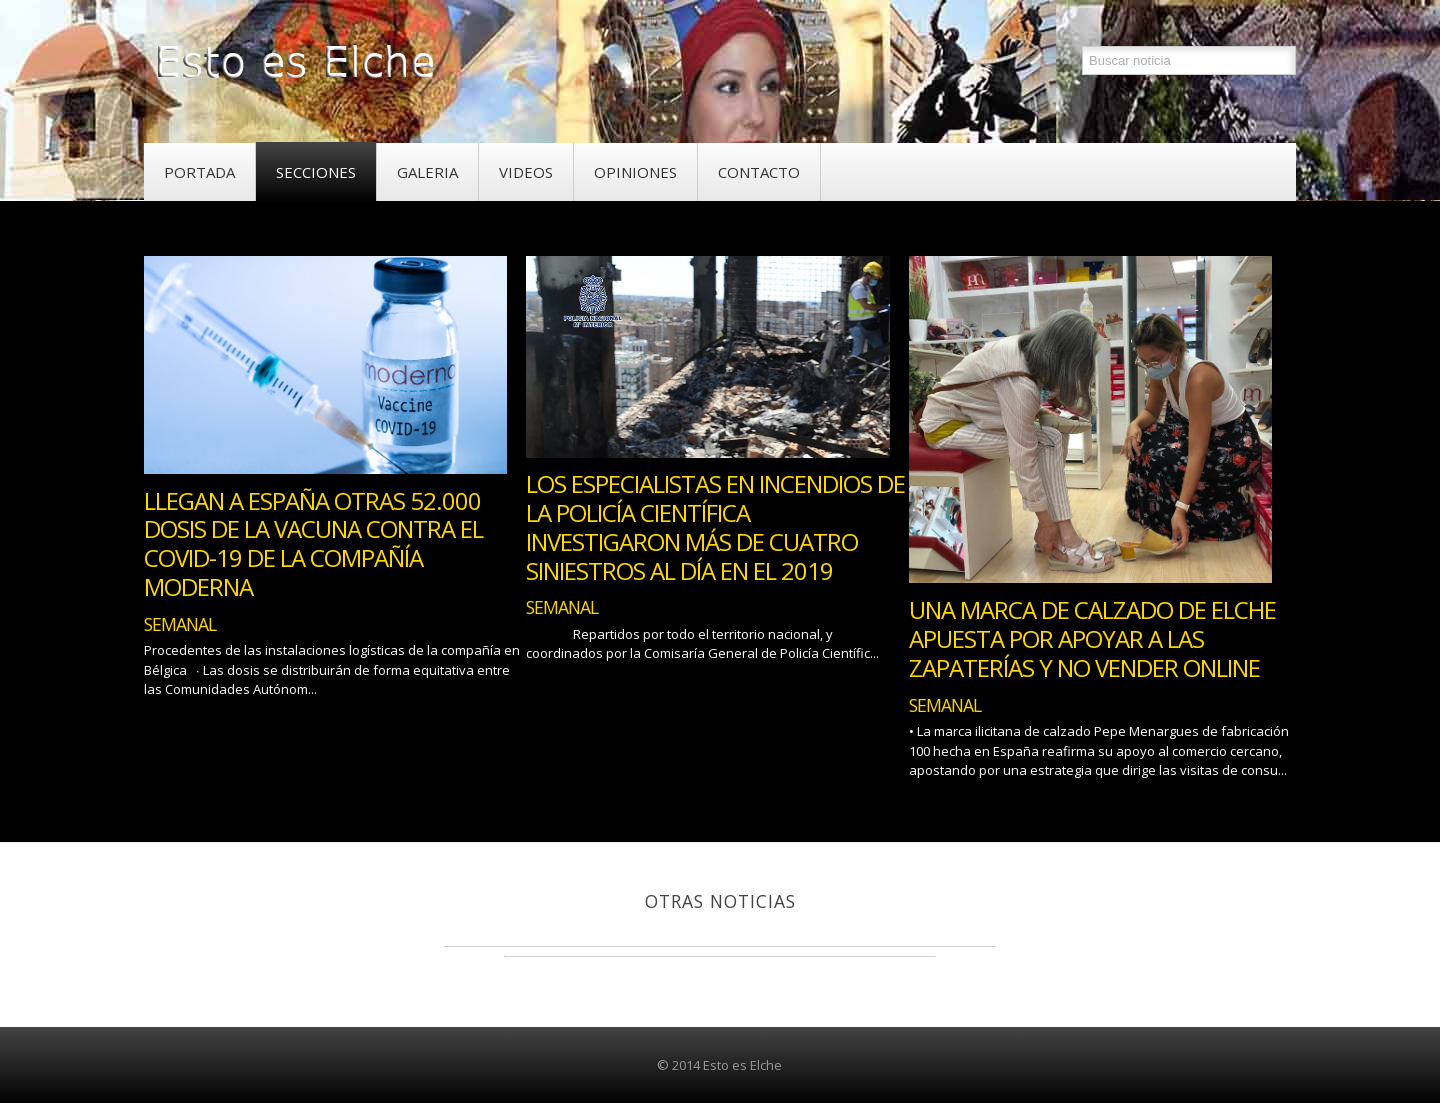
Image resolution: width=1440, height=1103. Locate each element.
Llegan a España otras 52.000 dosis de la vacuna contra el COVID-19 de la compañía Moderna (313, 543)
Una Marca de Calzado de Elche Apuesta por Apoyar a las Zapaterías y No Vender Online (1092, 638)
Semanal (180, 624)
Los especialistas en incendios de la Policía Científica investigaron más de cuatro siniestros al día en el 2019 (715, 526)
